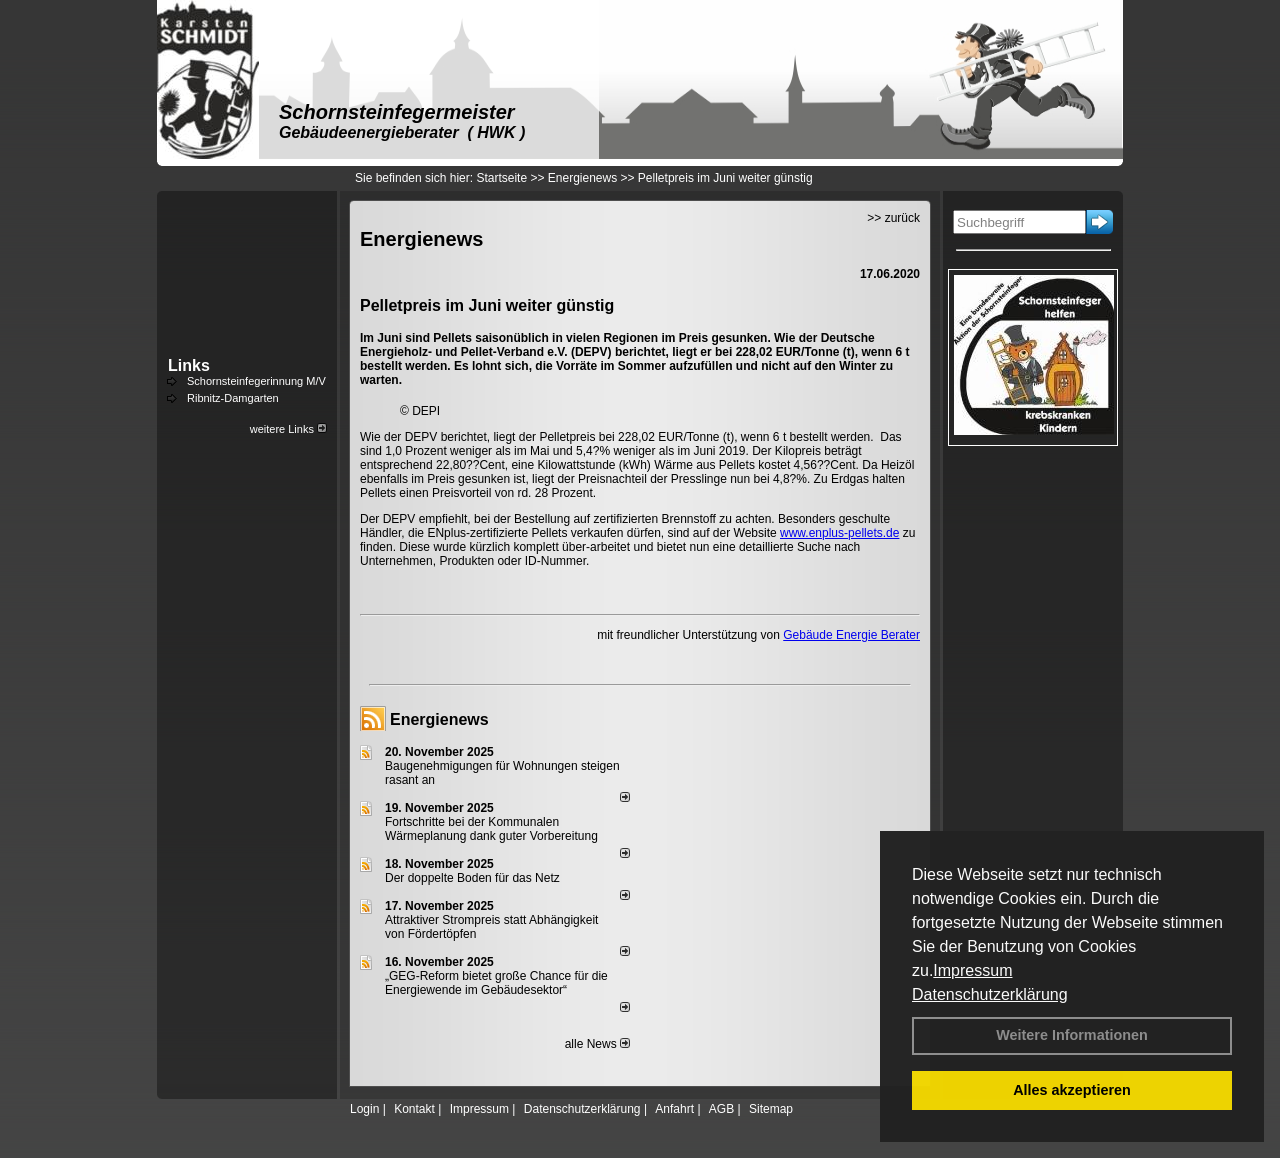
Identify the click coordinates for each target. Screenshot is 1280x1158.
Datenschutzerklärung (990, 994)
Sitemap (771, 1109)
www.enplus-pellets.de (839, 533)
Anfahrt (674, 1109)
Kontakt (414, 1109)
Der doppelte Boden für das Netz (472, 878)
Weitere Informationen (1072, 1035)
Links (189, 365)
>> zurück (893, 218)
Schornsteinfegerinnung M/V (256, 381)
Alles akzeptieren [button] (1072, 1090)
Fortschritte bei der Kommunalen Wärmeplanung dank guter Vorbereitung (491, 829)
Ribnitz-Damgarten (233, 398)
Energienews (439, 719)
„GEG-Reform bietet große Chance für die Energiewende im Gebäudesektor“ (496, 983)
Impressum (972, 970)
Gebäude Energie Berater (851, 635)
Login (364, 1109)
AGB (721, 1109)
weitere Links (288, 429)
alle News (597, 1044)
